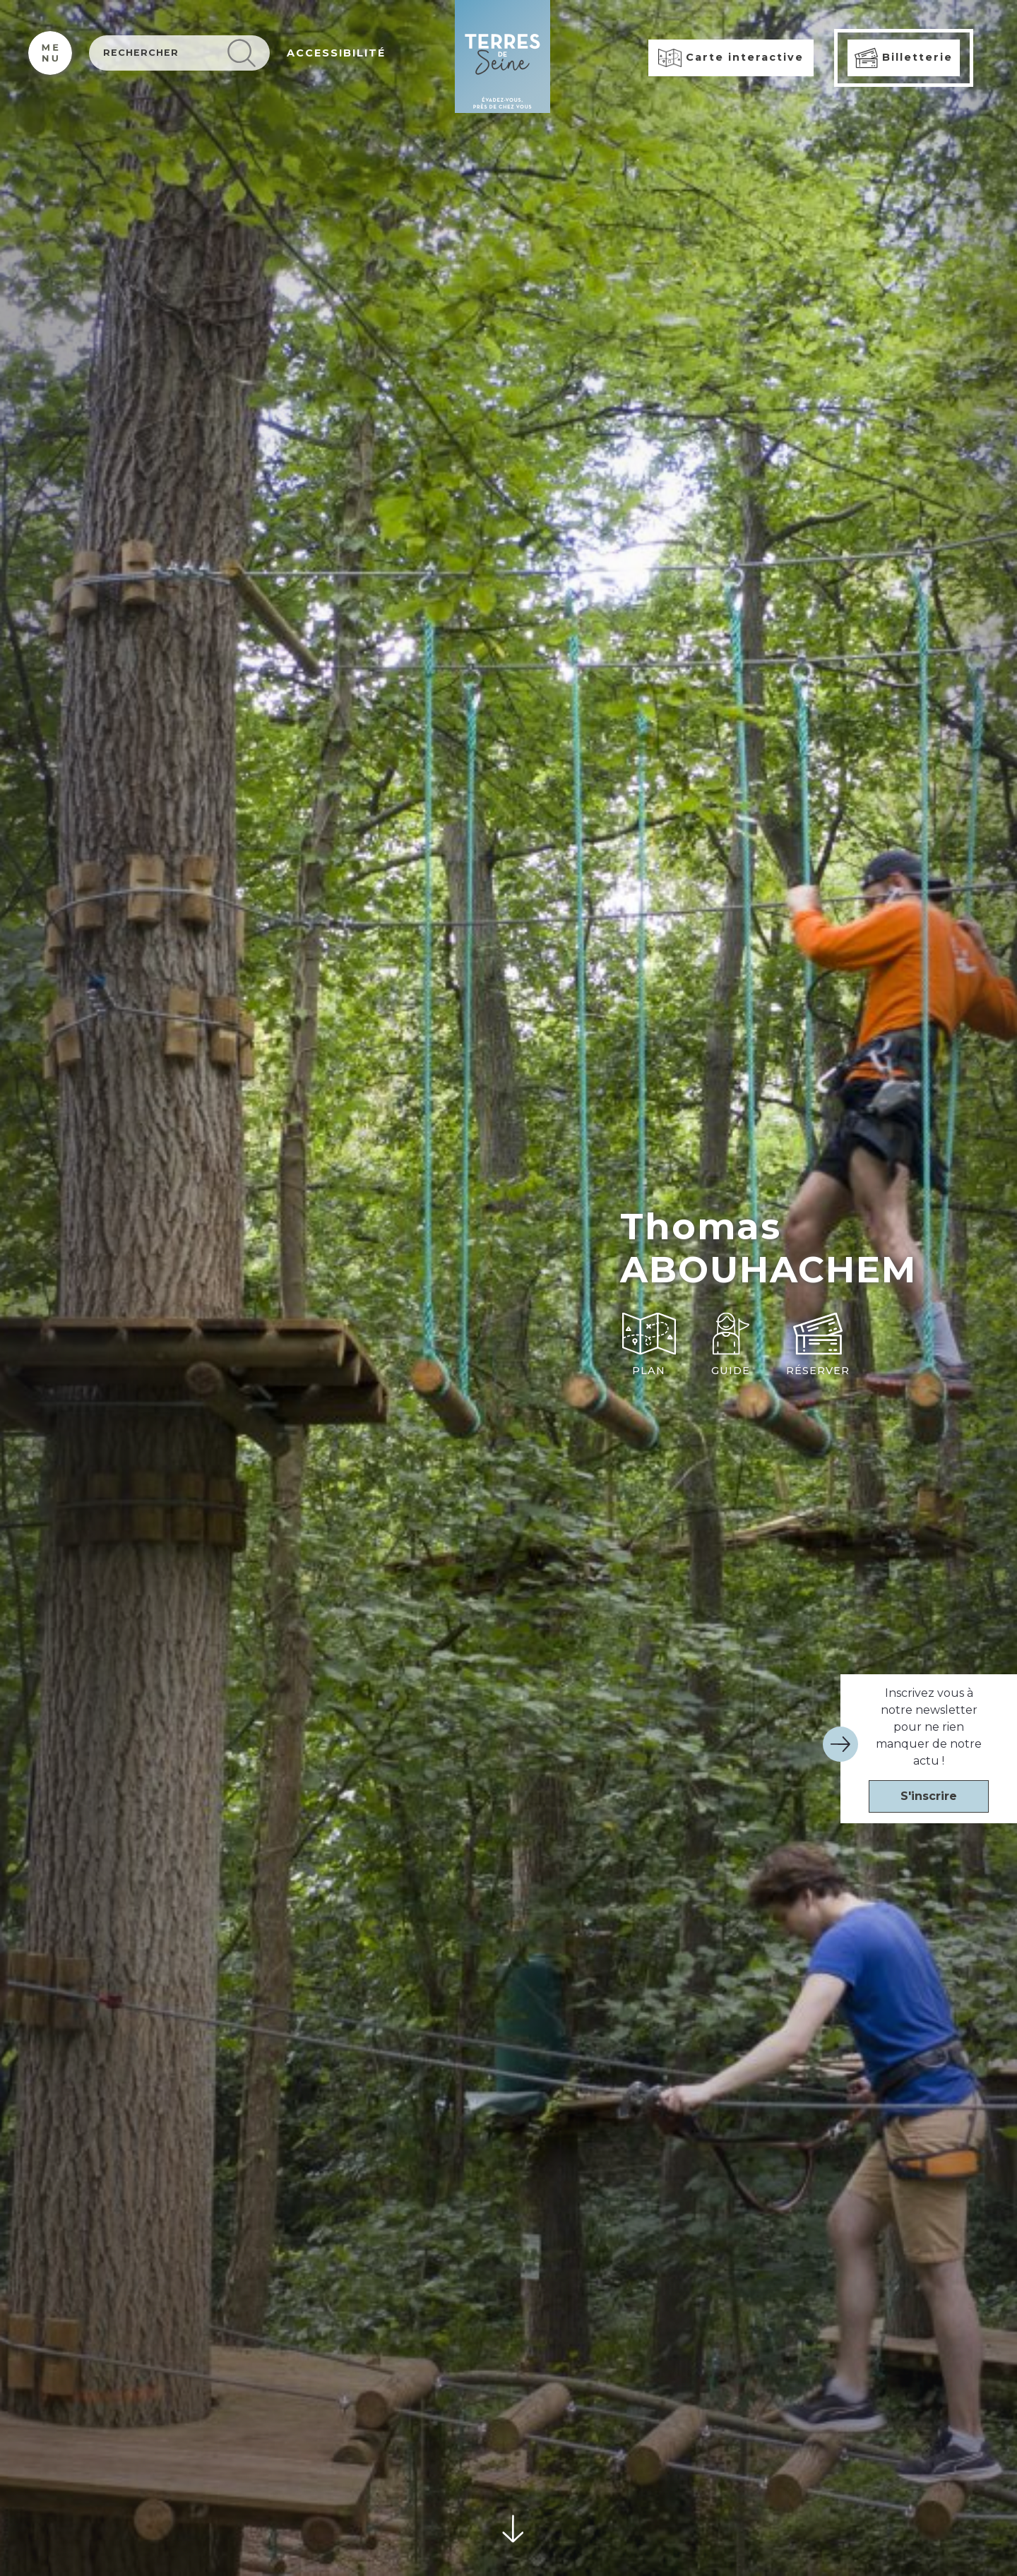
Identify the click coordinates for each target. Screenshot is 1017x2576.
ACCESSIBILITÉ (336, 53)
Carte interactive (731, 58)
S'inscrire (928, 1796)
